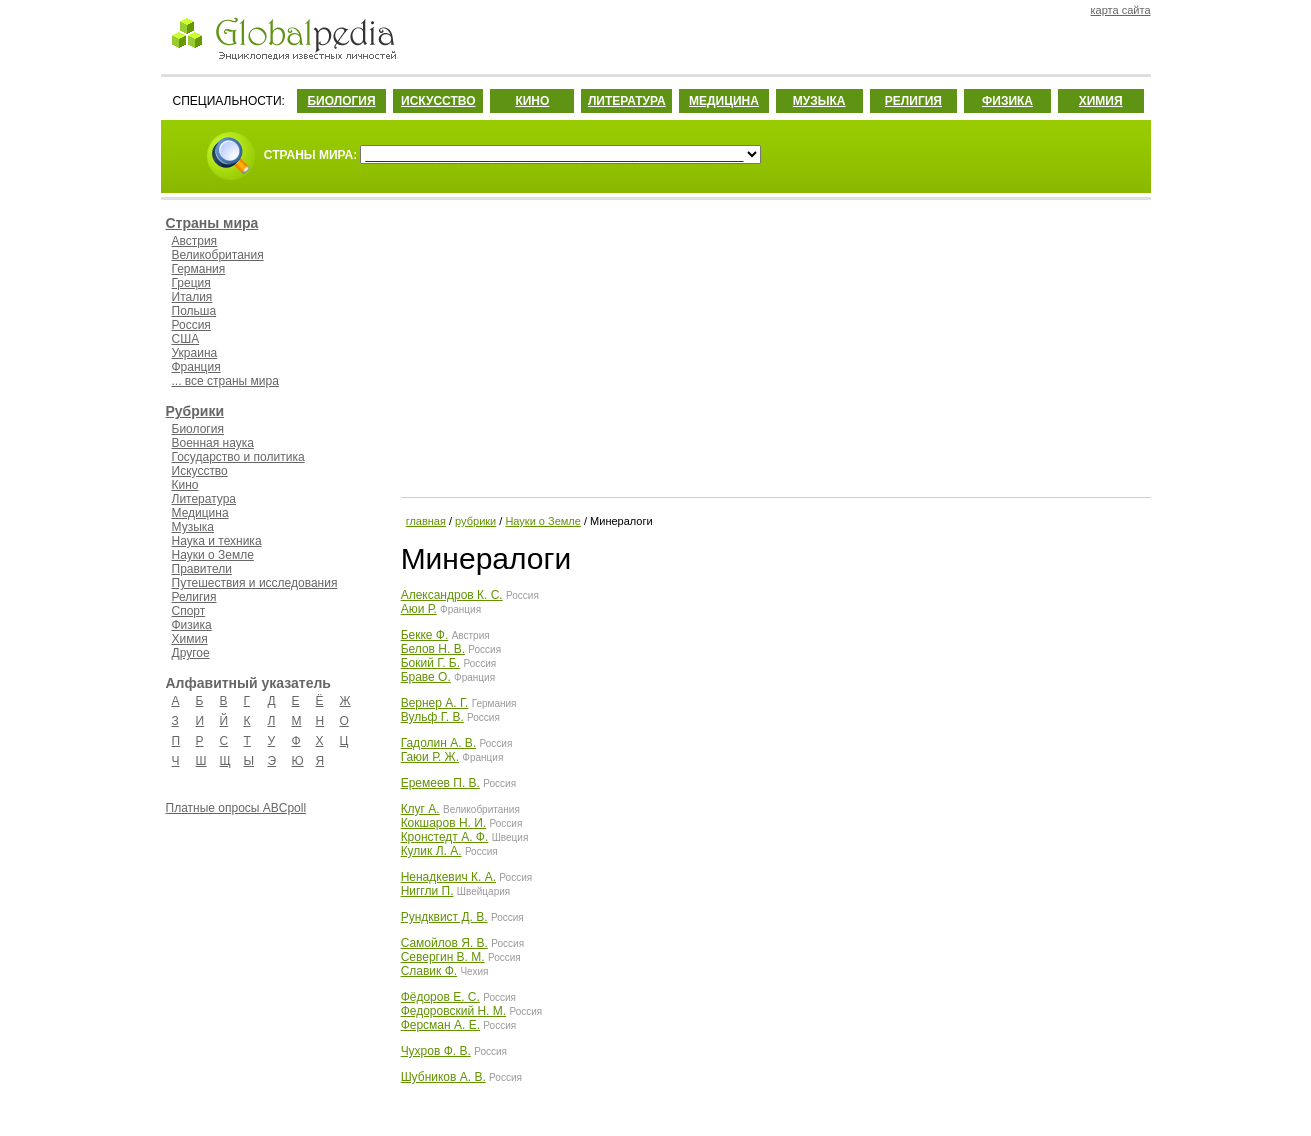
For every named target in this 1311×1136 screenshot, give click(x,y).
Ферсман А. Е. (440, 1025)
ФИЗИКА (1007, 101)
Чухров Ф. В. (436, 1051)
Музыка (193, 527)
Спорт (189, 611)
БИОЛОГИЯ (341, 101)
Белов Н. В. (433, 649)
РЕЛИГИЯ (913, 101)
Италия (192, 297)
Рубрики (195, 411)
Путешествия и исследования (255, 583)
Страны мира (212, 223)
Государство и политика (238, 457)
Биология (198, 429)
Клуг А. (420, 809)
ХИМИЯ (1101, 101)
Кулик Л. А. (431, 851)
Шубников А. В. (443, 1077)
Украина (195, 353)
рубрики (475, 521)
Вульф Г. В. (432, 717)
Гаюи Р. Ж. (430, 757)
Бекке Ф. (425, 635)
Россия (191, 325)
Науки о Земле (213, 555)
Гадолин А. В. (439, 743)
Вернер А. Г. (435, 703)
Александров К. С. (452, 595)
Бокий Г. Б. (430, 663)
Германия (199, 269)
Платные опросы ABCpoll (236, 808)
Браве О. (426, 677)
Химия (190, 639)
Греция (191, 283)
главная (426, 521)
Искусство (200, 471)
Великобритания (218, 255)
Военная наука (213, 443)
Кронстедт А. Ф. (445, 837)
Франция (196, 367)
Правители (202, 569)
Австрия (195, 241)
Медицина (200, 513)
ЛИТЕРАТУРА (627, 101)
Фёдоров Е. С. (440, 997)
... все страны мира (225, 381)
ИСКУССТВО (438, 101)
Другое (191, 653)
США (186, 339)
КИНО (532, 101)
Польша (194, 311)
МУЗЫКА (819, 101)
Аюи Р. (419, 609)
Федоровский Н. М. (453, 1011)
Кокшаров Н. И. (444, 823)
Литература (204, 499)
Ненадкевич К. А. (448, 877)
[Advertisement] (774, 345)
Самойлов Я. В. (444, 943)
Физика (192, 625)
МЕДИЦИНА (724, 101)
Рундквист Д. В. (444, 917)
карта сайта (1121, 10)
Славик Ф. (429, 971)
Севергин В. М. (443, 957)
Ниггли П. (427, 891)
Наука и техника (217, 541)
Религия (194, 597)
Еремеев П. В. (440, 783)
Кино (185, 485)
